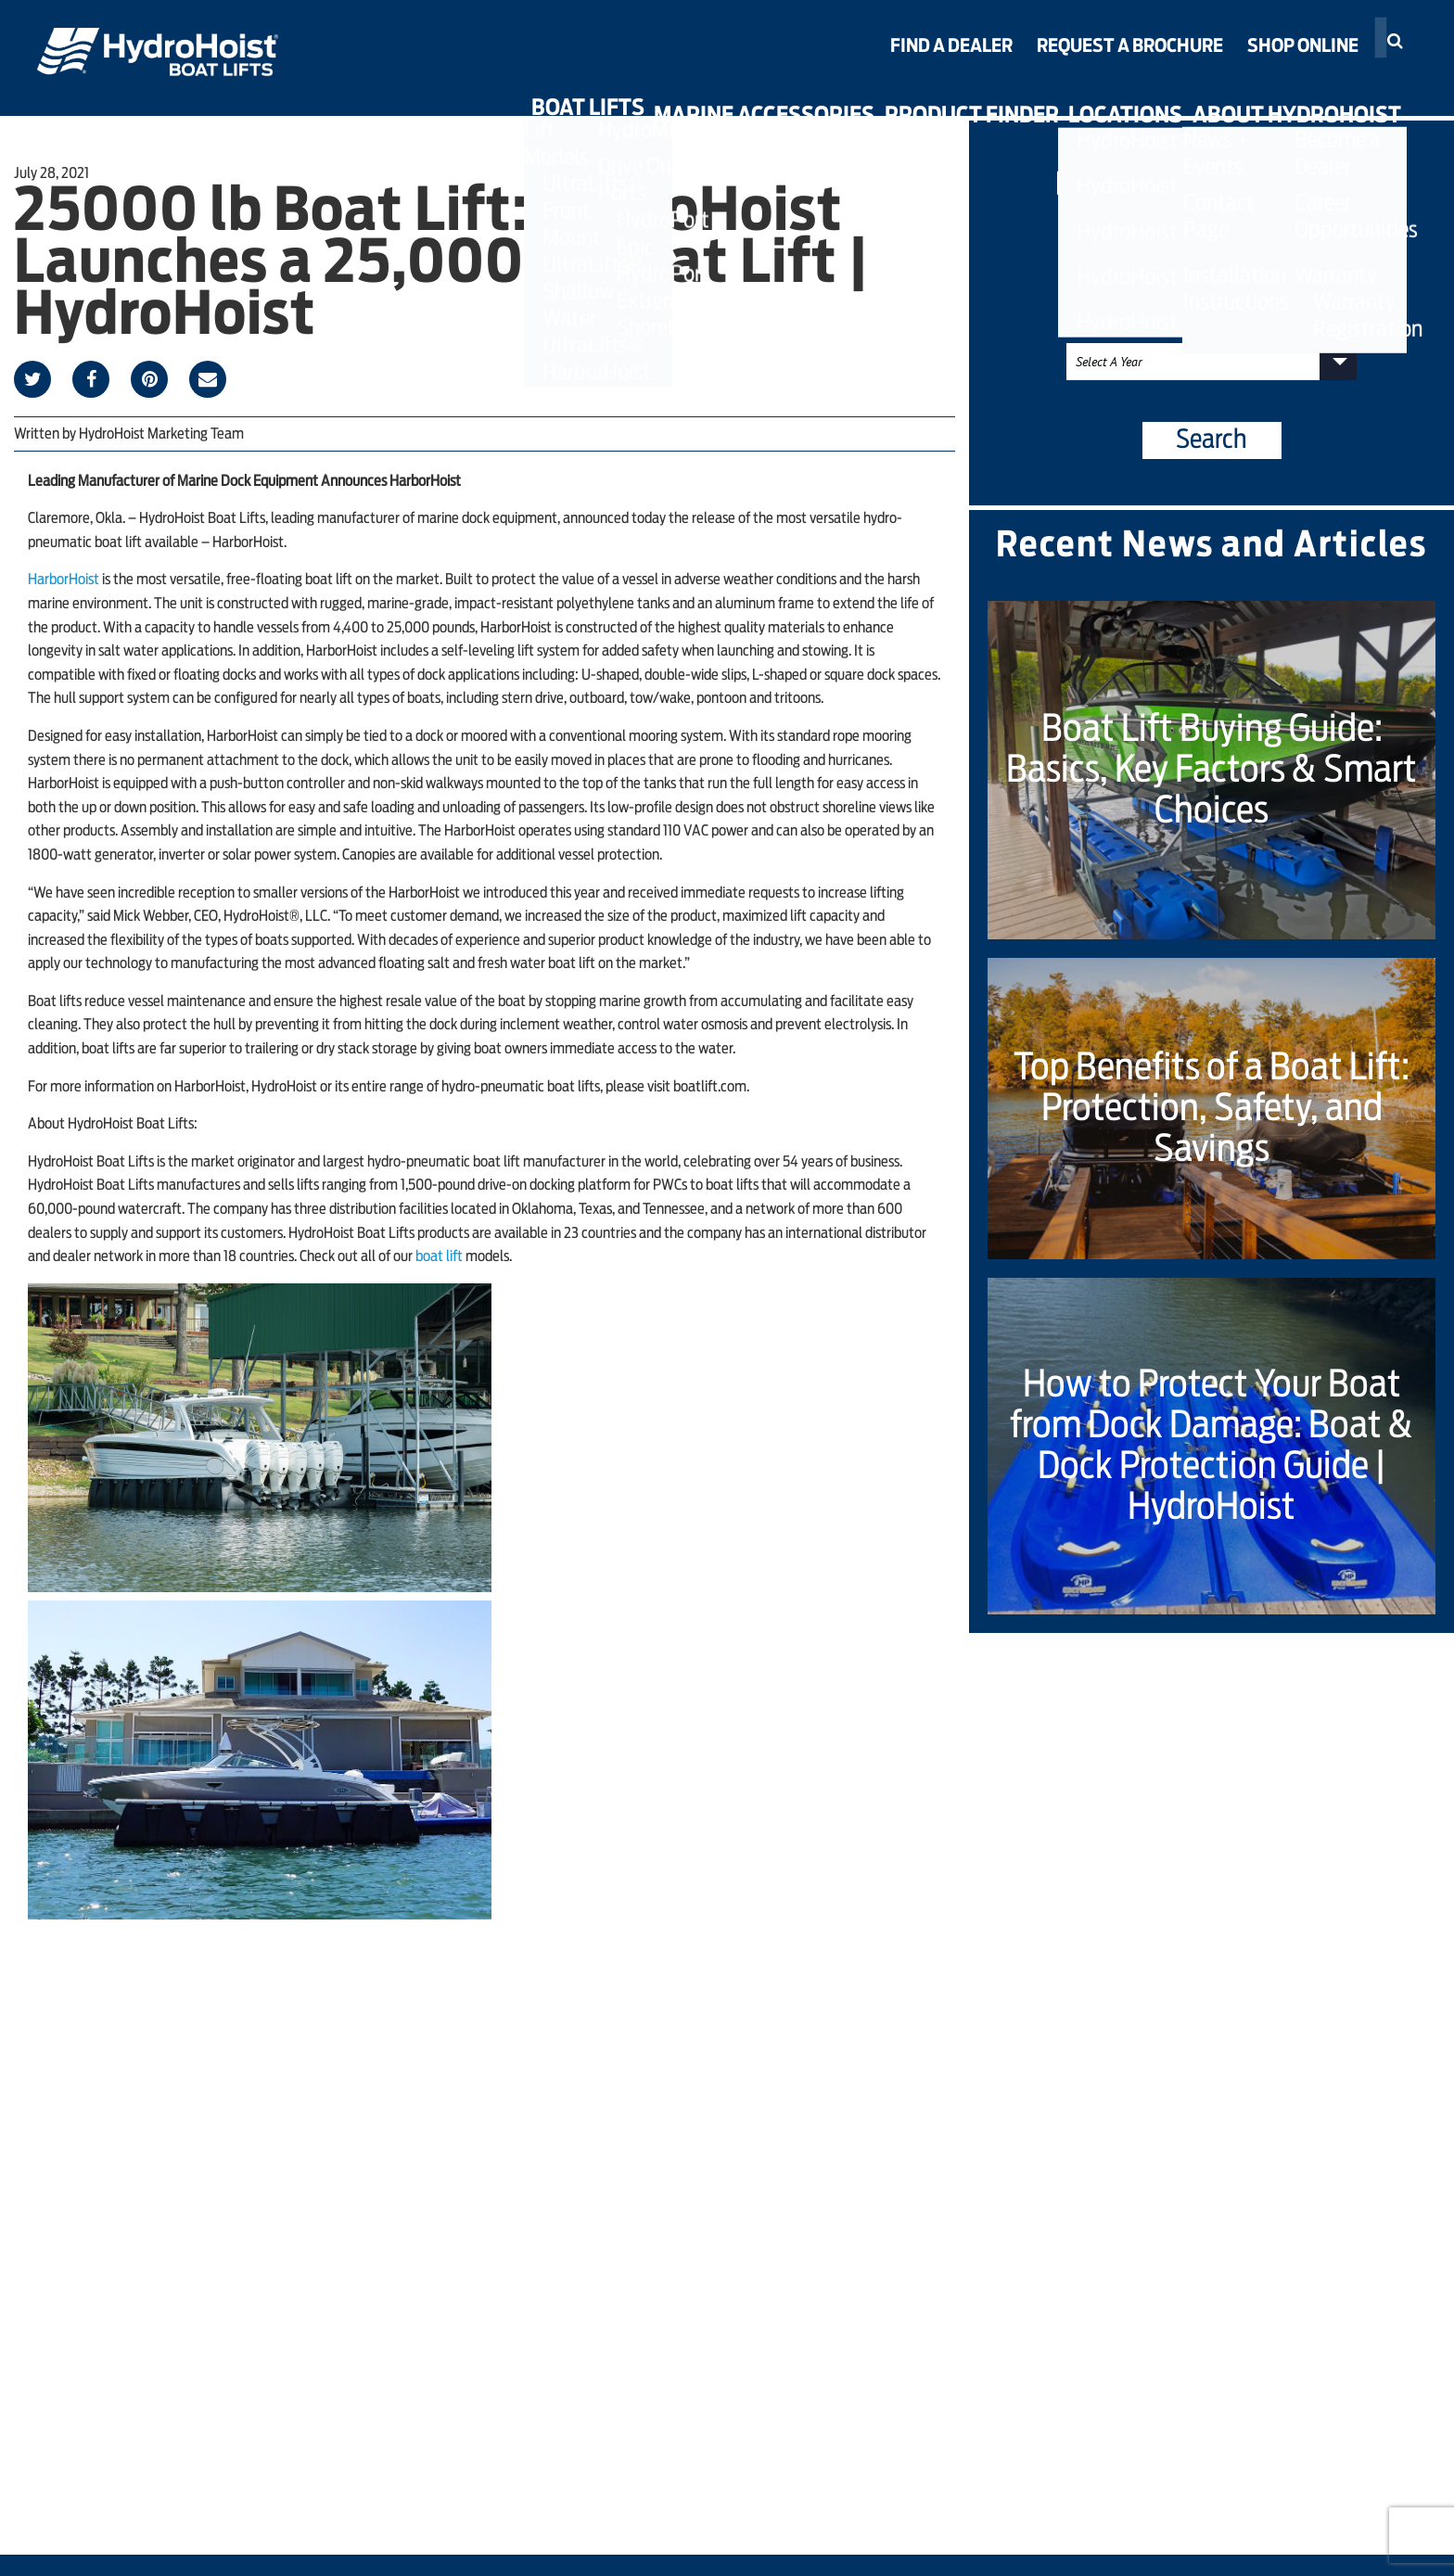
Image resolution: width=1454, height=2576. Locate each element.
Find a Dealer (951, 46)
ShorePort (528, 65)
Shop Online (1302, 46)
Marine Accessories (673, 94)
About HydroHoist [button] (1301, 94)
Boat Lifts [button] (464, 94)
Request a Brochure (1130, 46)
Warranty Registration (1313, 73)
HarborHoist (63, 579)
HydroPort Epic (550, 11)
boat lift (439, 1256)
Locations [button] (1098, 94)
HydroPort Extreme (568, 38)
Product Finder (912, 94)
